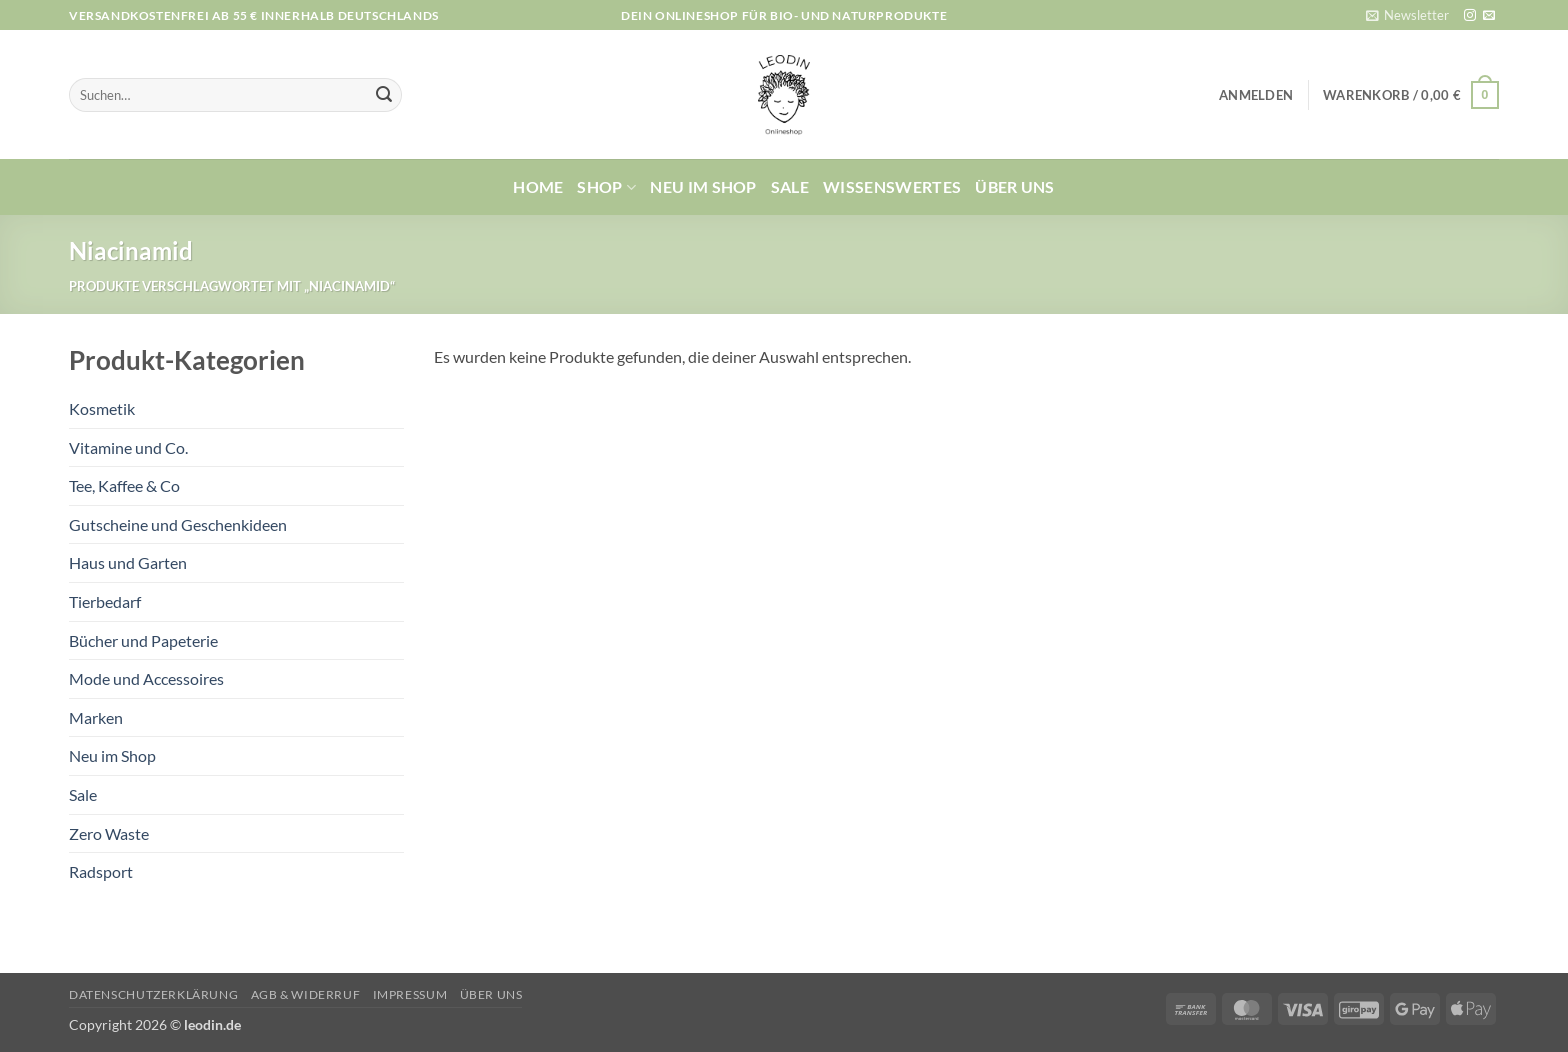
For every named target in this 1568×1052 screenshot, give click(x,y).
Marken (96, 717)
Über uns (1015, 186)
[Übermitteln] (384, 95)
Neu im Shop (703, 186)
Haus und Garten (128, 562)
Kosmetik (102, 408)
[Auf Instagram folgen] (1470, 16)
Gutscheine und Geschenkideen (178, 524)
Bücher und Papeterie (143, 640)
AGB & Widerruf (306, 994)
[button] (1407, 15)
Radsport (101, 871)
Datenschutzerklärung (153, 994)
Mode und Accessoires (146, 678)
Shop (606, 187)
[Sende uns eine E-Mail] (1489, 16)
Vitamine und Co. (128, 447)
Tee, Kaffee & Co (124, 485)
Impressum (410, 994)
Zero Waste (109, 833)
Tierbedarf (105, 601)
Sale (790, 186)
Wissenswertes (892, 186)
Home (538, 186)
